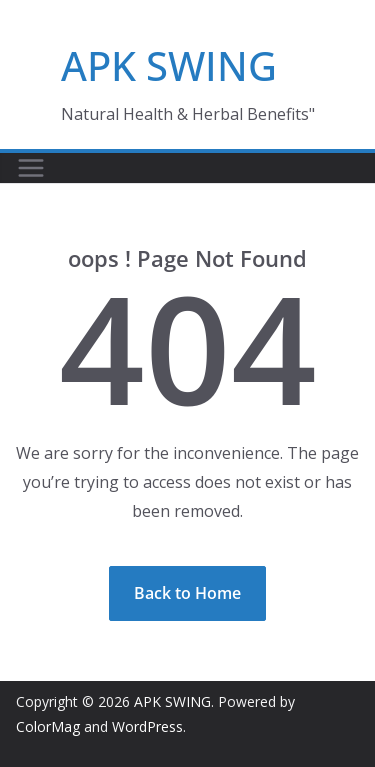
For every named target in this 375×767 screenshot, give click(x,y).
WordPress (147, 726)
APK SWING (169, 65)
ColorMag (48, 726)
